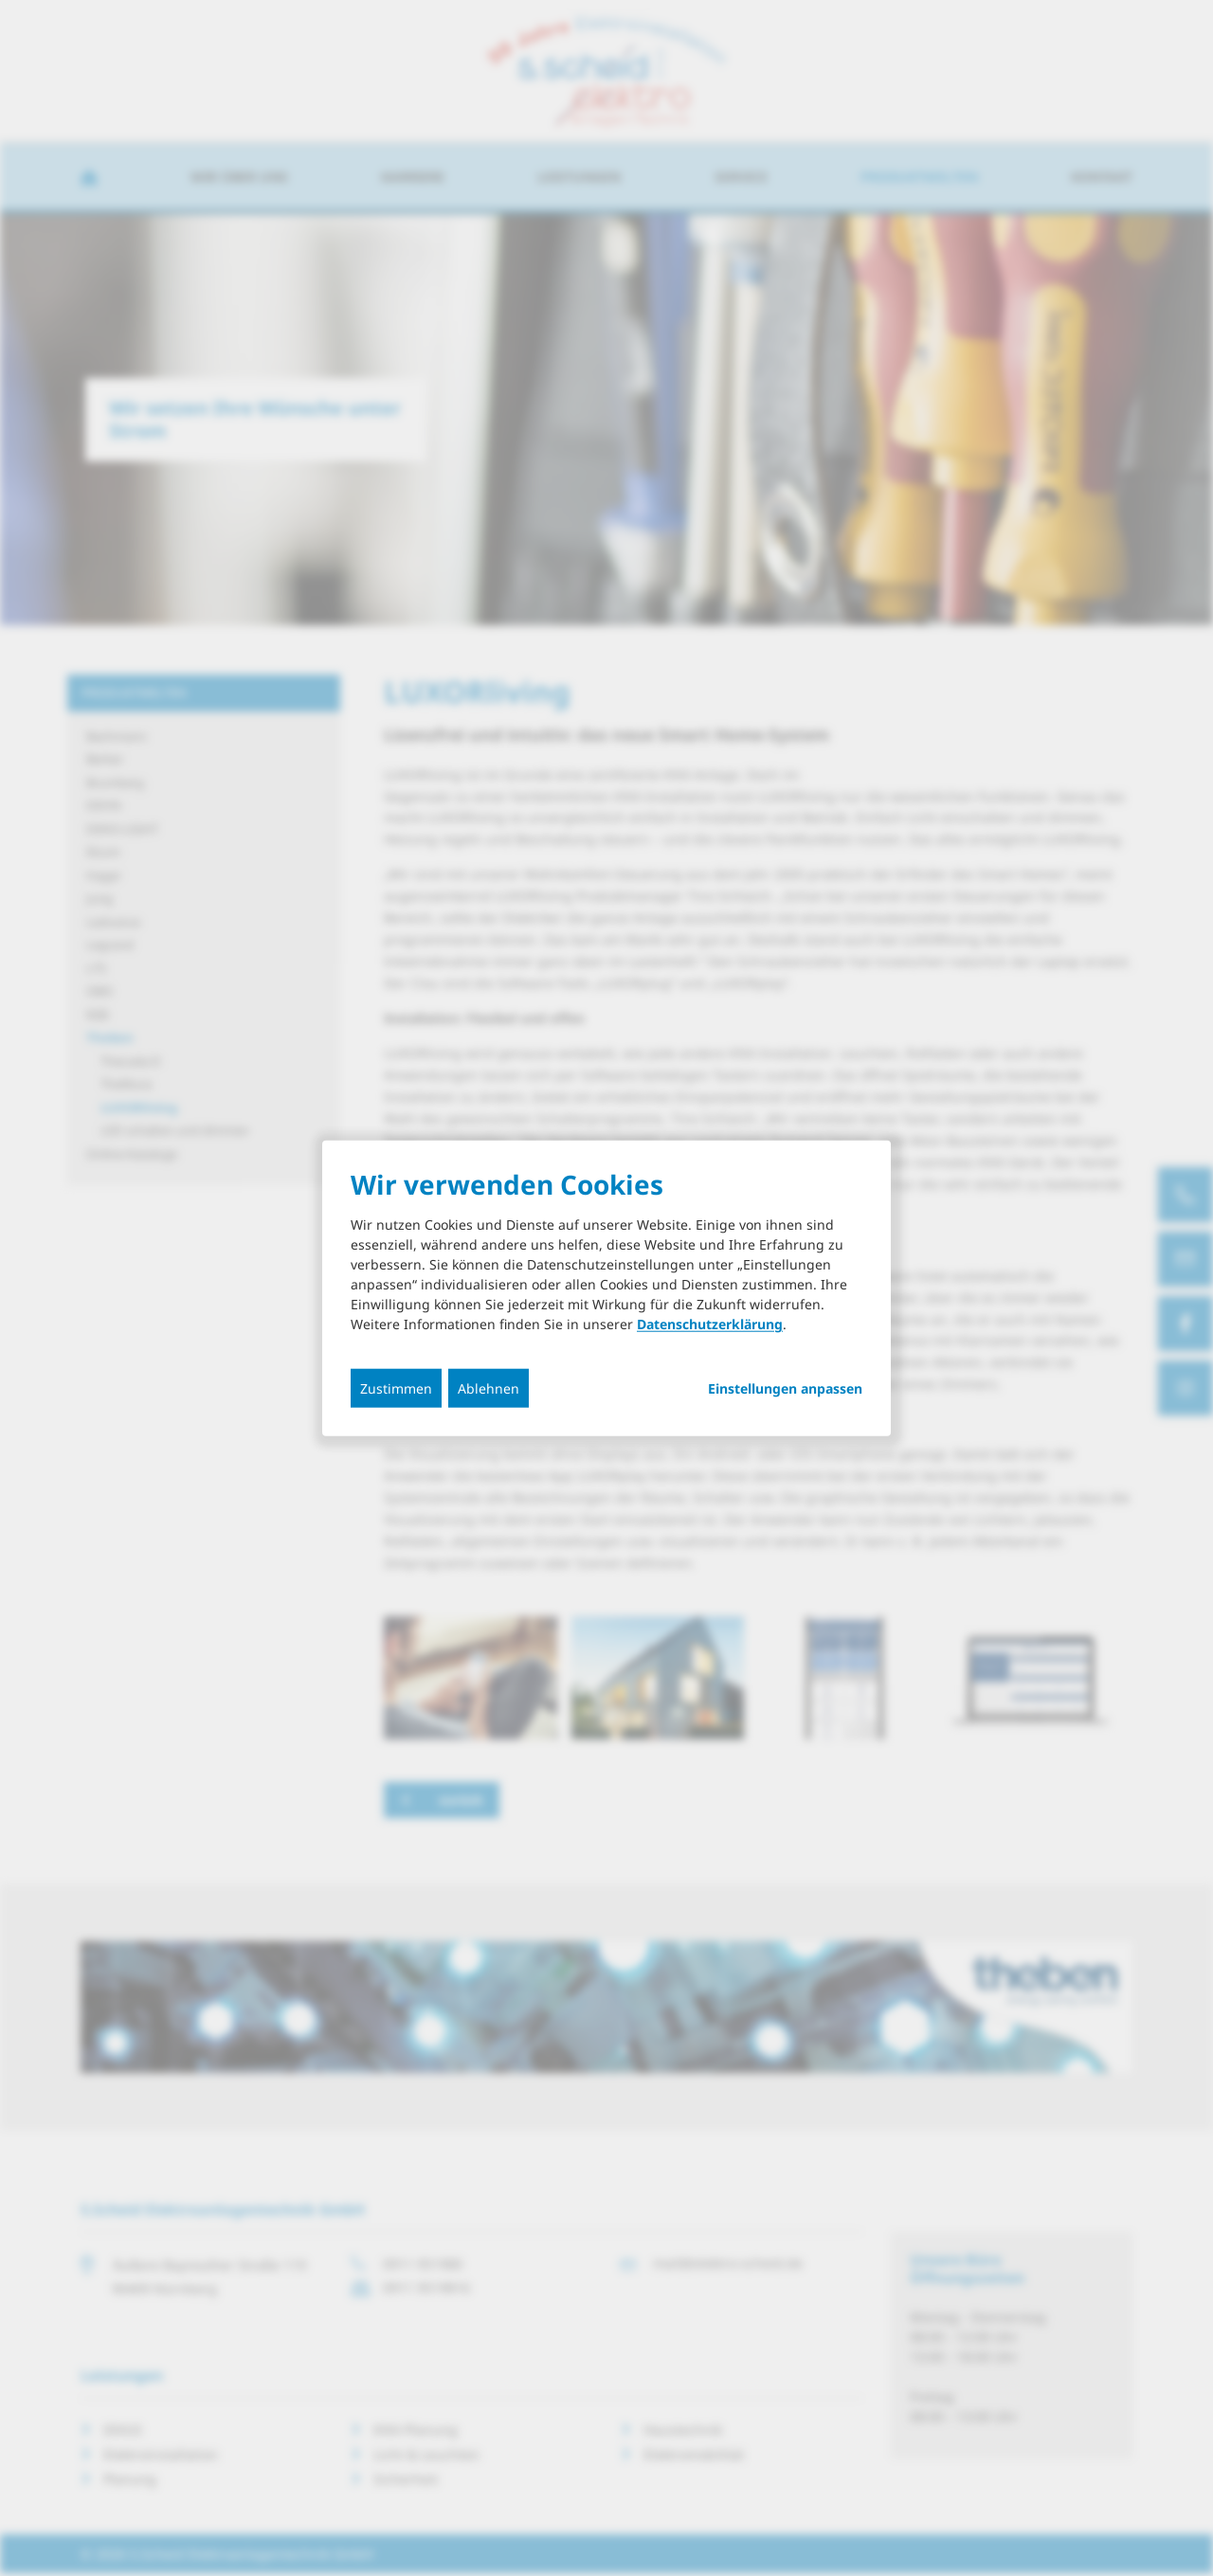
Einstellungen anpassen (785, 1388)
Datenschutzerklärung (710, 1324)
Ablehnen (488, 1388)
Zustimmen (396, 1388)
